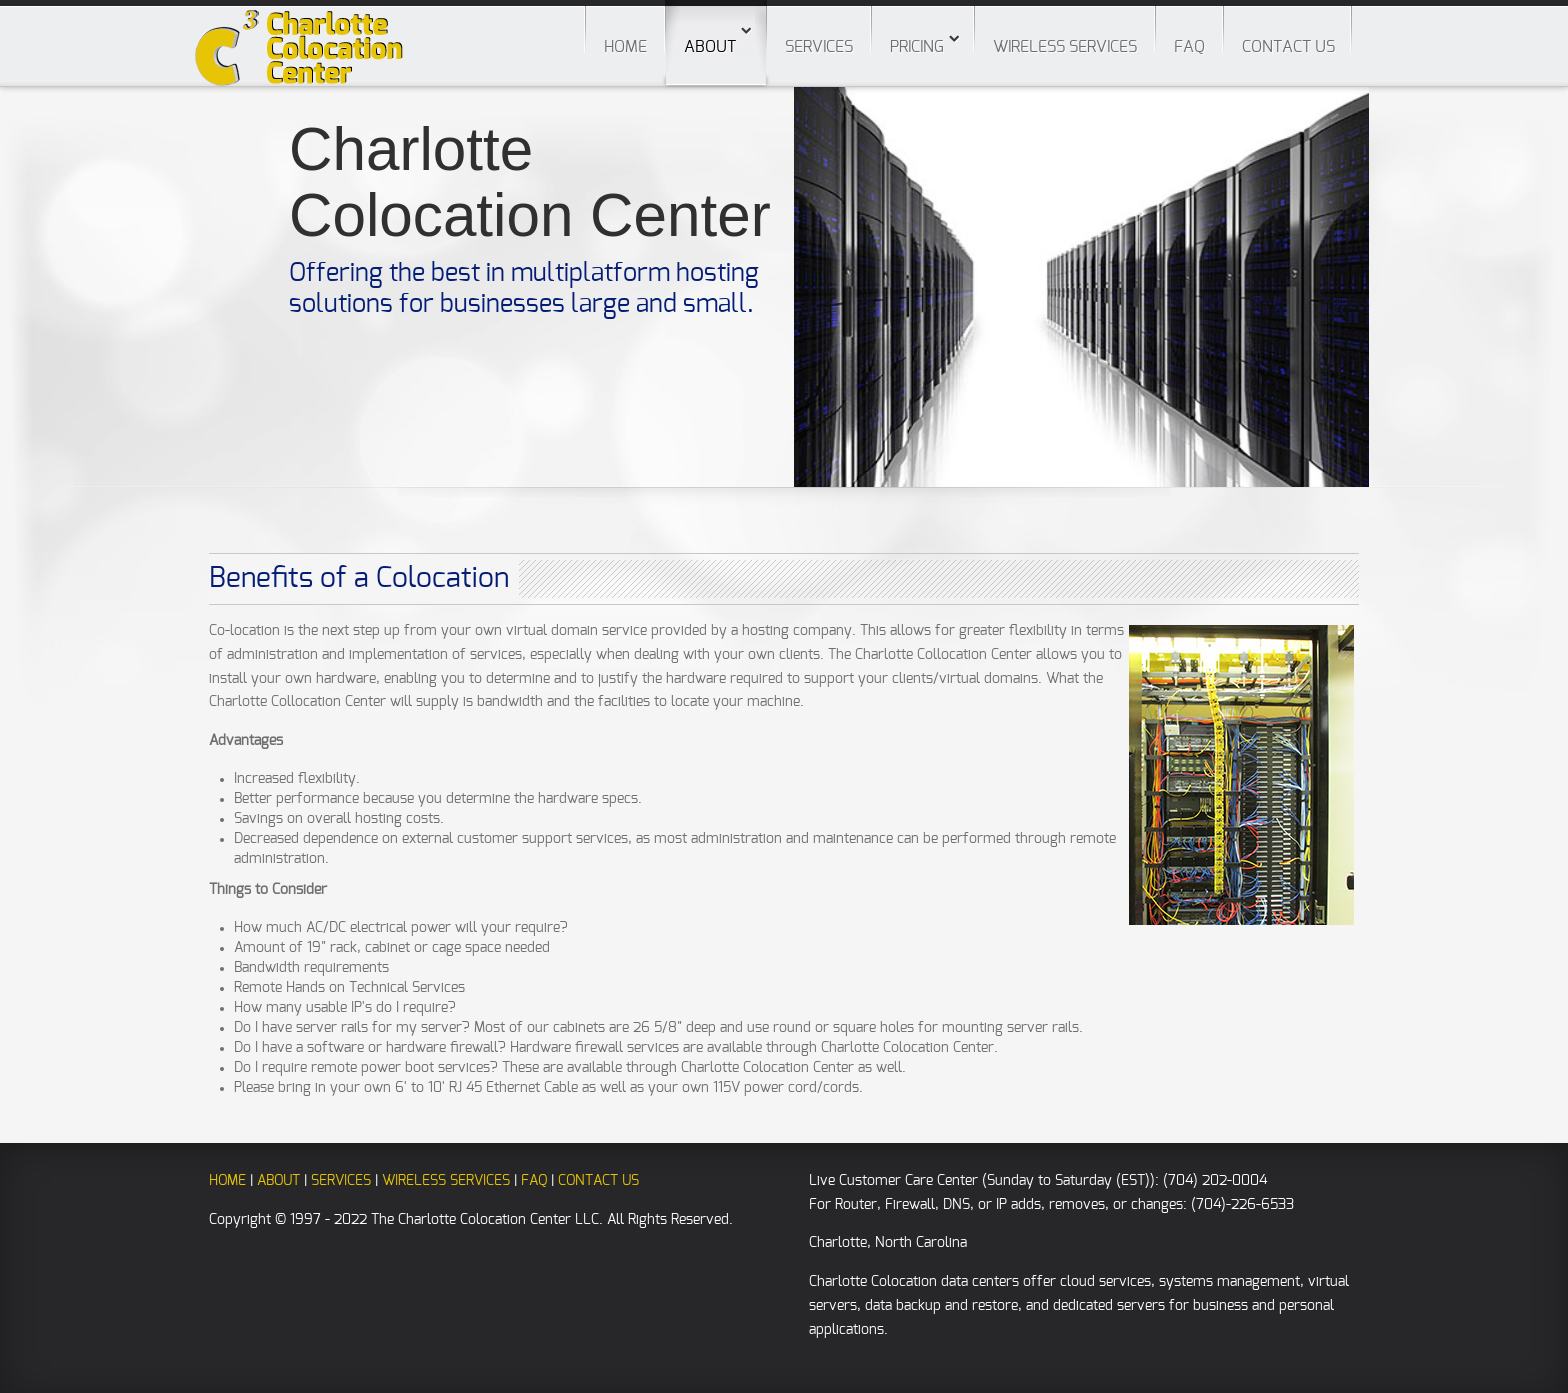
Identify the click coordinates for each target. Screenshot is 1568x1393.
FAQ (1189, 47)
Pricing (917, 47)
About (716, 27)
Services (819, 47)
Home (625, 47)
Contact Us (1288, 47)
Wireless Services (1065, 47)
